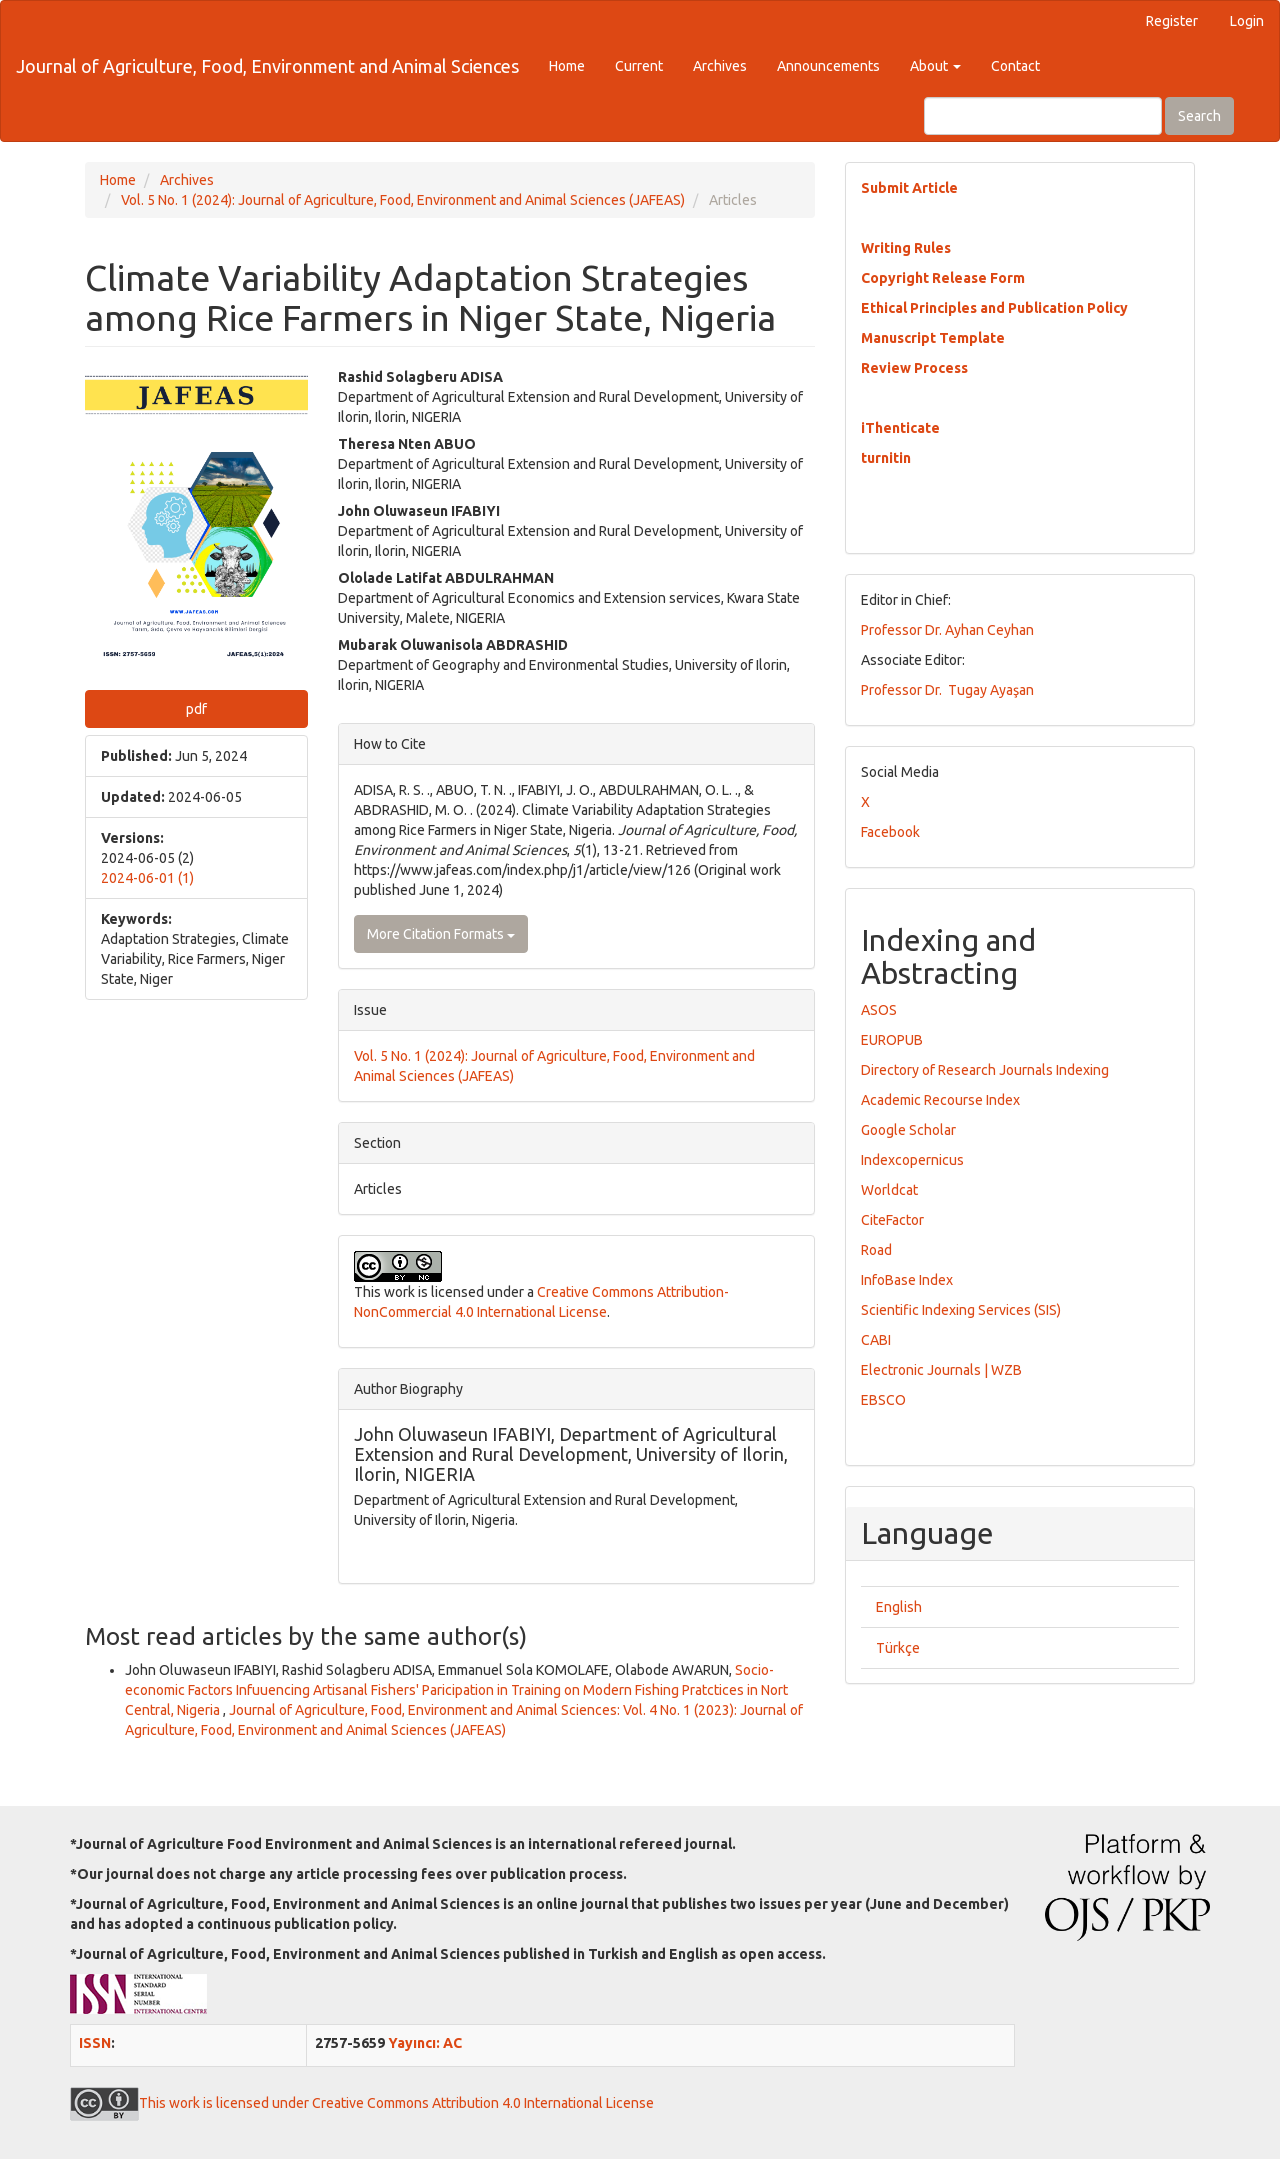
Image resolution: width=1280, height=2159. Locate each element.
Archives (720, 66)
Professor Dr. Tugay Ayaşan (947, 690)
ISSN (95, 2043)
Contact (1015, 66)
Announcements (828, 66)
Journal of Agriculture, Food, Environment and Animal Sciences (267, 66)
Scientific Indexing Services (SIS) (961, 1310)
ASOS (879, 1010)
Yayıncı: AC (425, 2043)
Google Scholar (908, 1130)
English (899, 1607)
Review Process (914, 368)
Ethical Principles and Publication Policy (994, 308)
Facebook (890, 832)
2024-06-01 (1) (147, 878)
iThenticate (900, 428)
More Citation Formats (441, 934)
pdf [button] (196, 709)
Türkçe (898, 1648)
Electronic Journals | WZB (941, 1370)
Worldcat (889, 1190)
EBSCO (883, 1400)
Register (1172, 21)
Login (1247, 21)
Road (876, 1250)
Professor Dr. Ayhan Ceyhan (947, 630)
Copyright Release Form (943, 278)
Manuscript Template (933, 338)
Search (1199, 116)
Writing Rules (906, 248)
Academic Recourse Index (940, 1100)
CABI (876, 1340)
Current (639, 66)
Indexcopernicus (912, 1160)
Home (567, 66)
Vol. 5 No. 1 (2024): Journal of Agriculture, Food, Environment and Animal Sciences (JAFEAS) (403, 200)
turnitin (886, 458)
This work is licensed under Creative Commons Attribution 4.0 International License (362, 2103)
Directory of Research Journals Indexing (985, 1070)
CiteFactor (892, 1220)
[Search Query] (1043, 116)
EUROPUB (892, 1040)
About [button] (935, 66)
